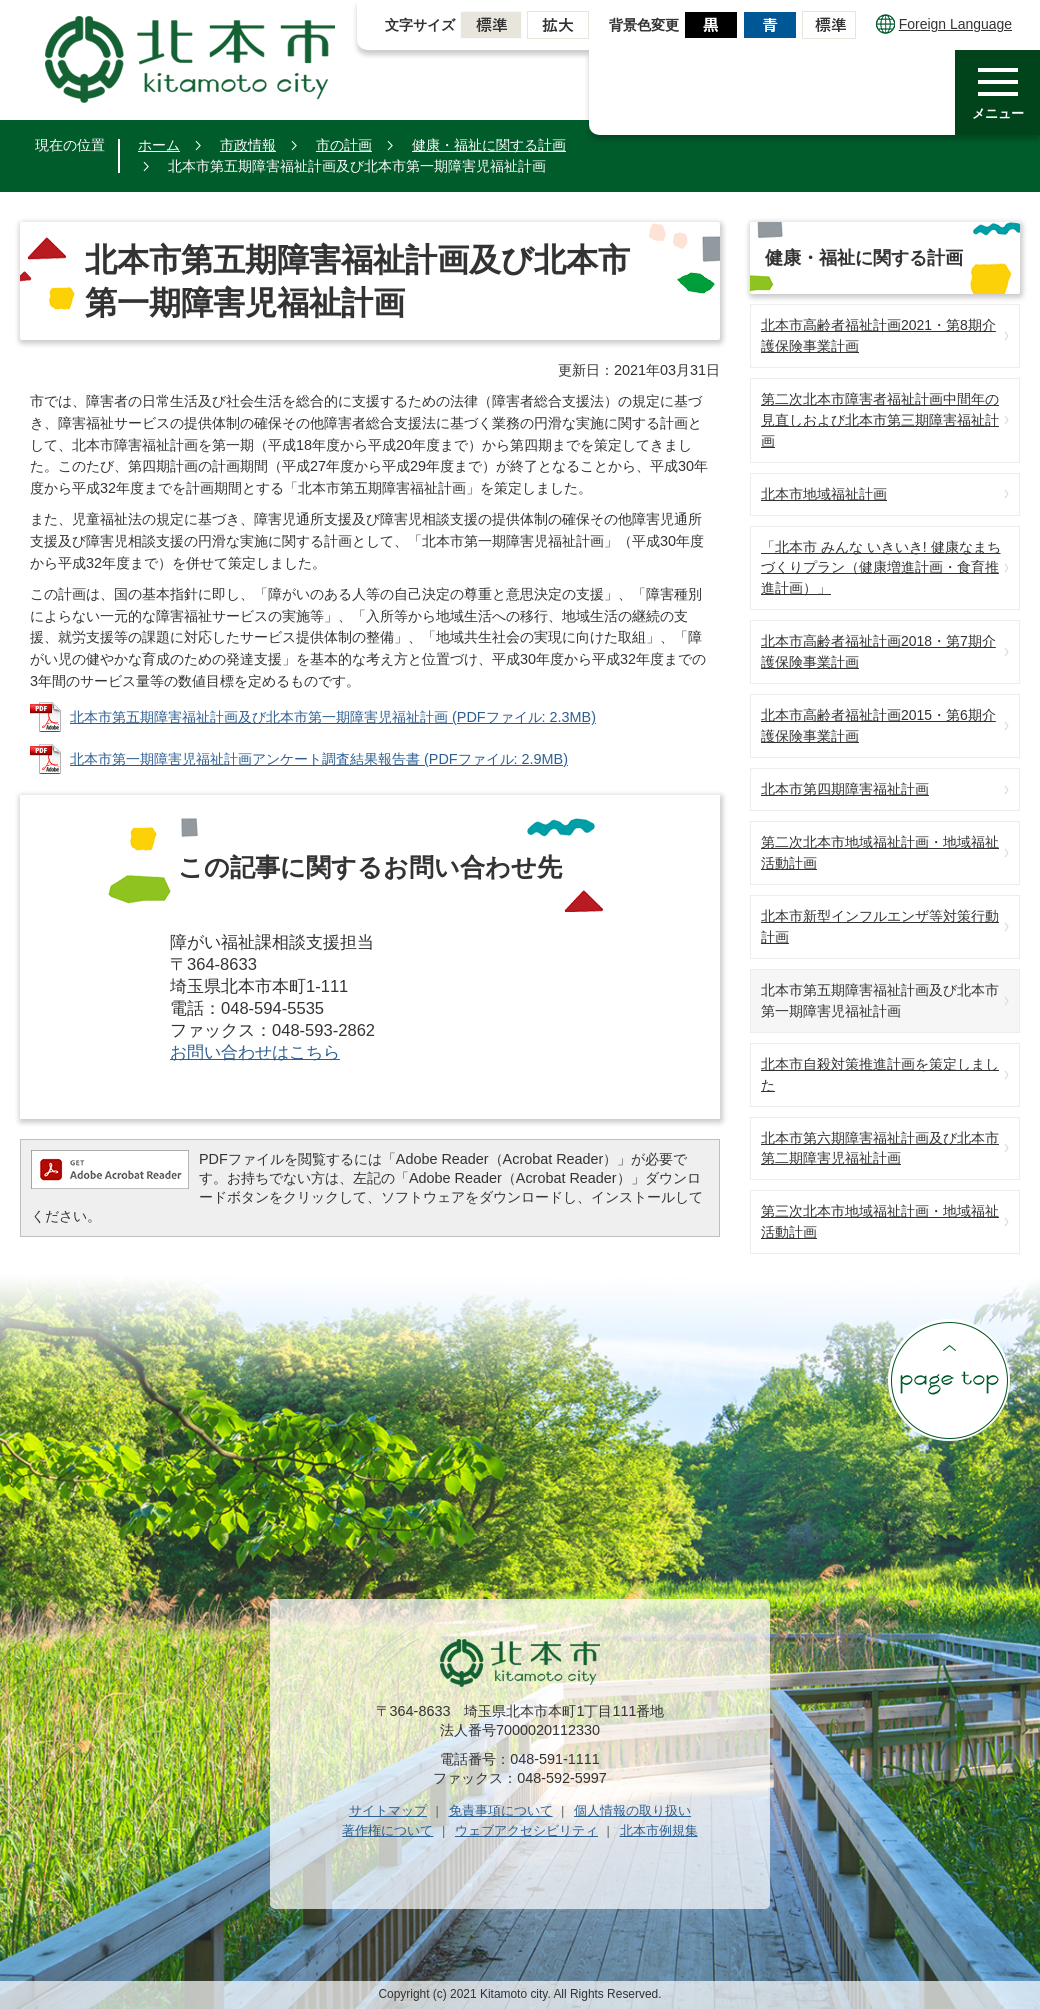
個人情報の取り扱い (632, 1810)
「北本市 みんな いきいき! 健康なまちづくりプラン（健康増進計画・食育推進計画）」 (881, 568)
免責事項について (501, 1810)
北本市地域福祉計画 (824, 494)
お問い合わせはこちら (255, 1052)
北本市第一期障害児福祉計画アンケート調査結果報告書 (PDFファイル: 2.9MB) (319, 759)
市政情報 (248, 145)
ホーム (159, 145)
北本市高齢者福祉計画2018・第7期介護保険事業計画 (878, 651)
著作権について (387, 1830)
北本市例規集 (659, 1830)
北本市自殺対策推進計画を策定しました (880, 1074)
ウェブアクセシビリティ (526, 1830)
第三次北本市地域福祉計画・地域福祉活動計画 (880, 1221)
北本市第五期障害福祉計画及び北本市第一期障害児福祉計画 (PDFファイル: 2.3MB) (333, 717)
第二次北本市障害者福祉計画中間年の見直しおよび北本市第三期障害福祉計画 (880, 420)
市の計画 (344, 145)
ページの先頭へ (949, 1380)
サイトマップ (388, 1810)
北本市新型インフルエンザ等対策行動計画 (880, 926)
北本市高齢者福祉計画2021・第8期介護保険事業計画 (878, 335)
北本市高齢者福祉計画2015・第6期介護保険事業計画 (878, 725)
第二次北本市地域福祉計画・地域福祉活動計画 (880, 852)
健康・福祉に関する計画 (489, 145)
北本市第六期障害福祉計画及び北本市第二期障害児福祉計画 (880, 1148)
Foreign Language (944, 24)
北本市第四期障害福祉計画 (845, 789)
